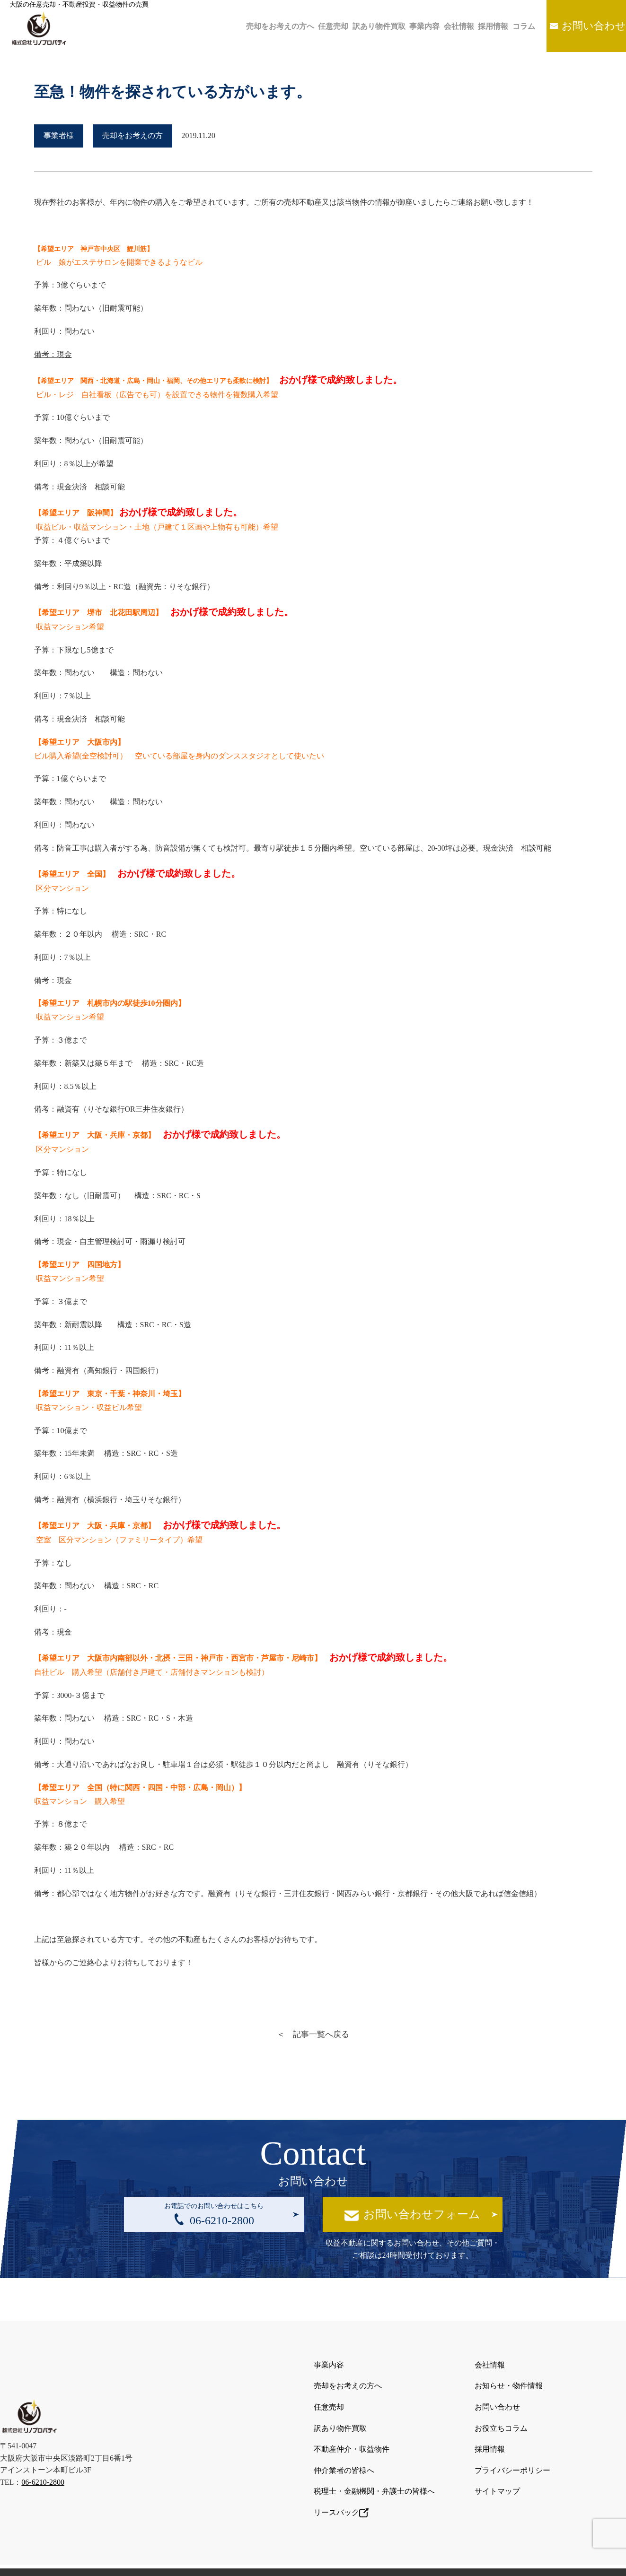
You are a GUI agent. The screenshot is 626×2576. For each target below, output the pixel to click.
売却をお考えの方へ (239, 26)
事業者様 (59, 135)
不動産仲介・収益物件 (351, 2438)
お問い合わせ (591, 26)
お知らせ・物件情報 (509, 2383)
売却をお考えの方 (132, 135)
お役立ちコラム (501, 2420)
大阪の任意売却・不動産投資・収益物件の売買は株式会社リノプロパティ (303, 2561)
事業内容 (400, 26)
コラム (515, 26)
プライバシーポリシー (512, 2457)
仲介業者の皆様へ (344, 2457)
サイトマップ (497, 2475)
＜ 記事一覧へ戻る (313, 2034)
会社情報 (439, 26)
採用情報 (479, 26)
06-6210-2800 (42, 2471)
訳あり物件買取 (348, 26)
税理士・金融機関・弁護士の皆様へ (374, 2475)
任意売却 (297, 26)
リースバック (341, 2493)
